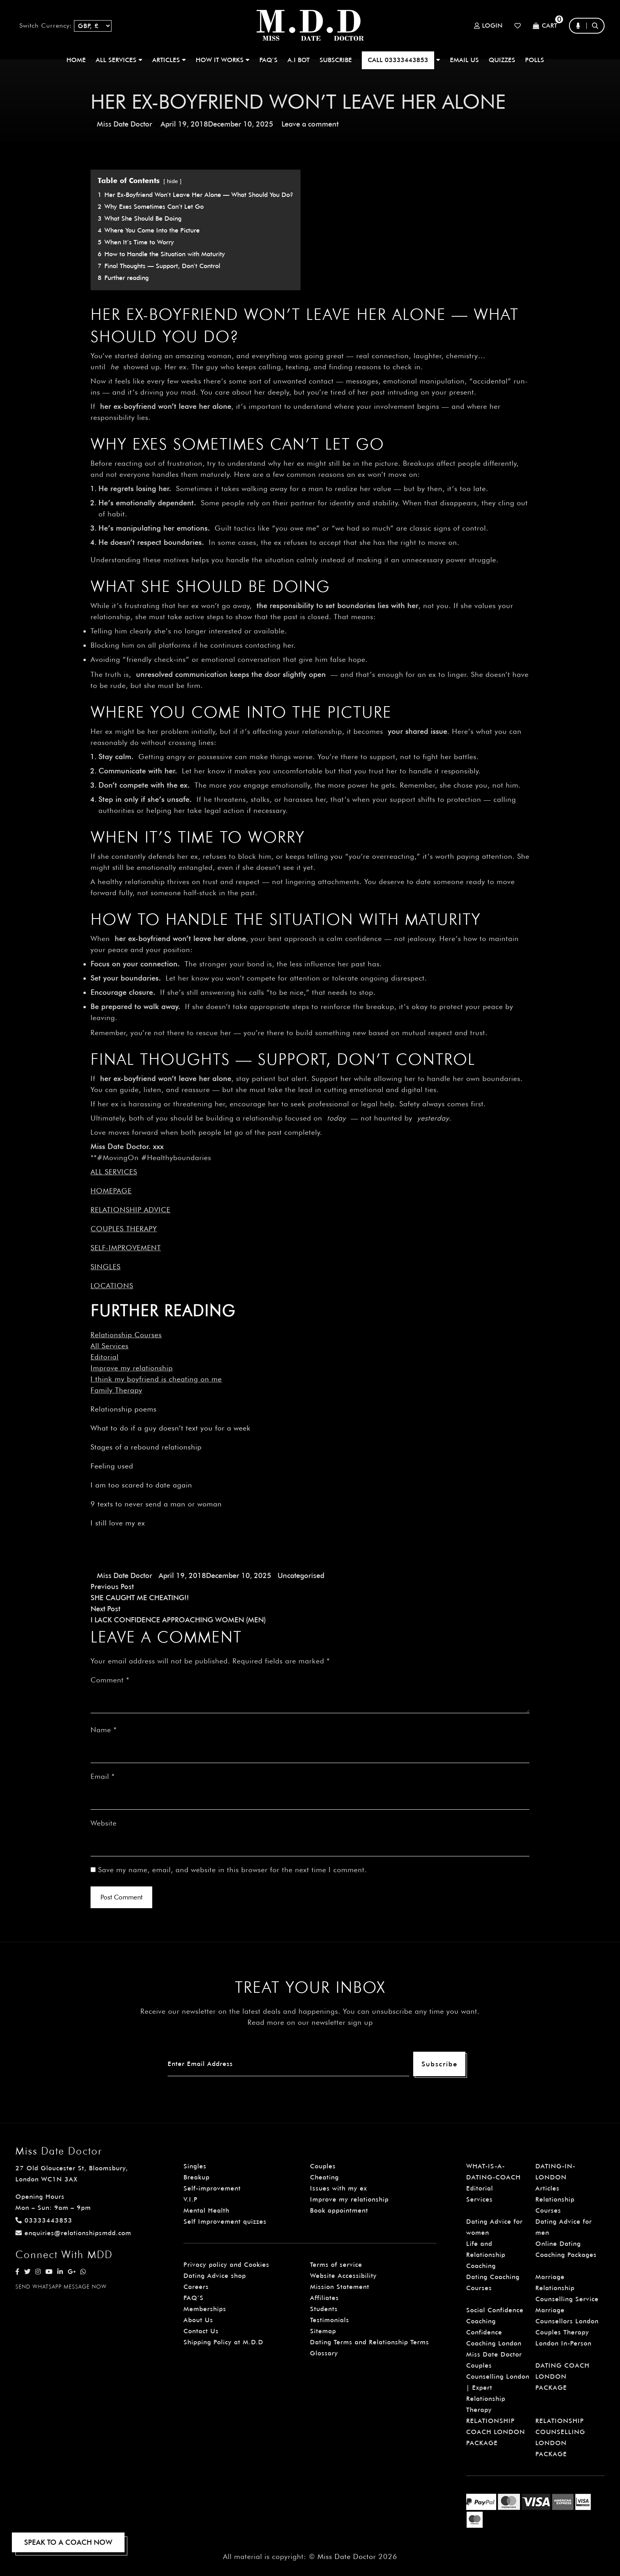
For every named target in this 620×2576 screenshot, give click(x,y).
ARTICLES (169, 60)
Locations (112, 1285)
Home (76, 60)
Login (488, 26)
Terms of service (336, 2264)
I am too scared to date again (141, 1485)
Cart (545, 26)
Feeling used (112, 1466)
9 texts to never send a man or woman (156, 1504)
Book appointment (339, 2210)
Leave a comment (310, 124)
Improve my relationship (132, 1368)
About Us (198, 2320)
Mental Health (206, 2210)
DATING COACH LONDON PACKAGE (562, 2376)
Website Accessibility (343, 2275)
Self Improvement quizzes (225, 2221)
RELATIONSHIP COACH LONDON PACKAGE (495, 2432)
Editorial (105, 1357)
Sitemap (323, 2331)
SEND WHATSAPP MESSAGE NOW (61, 2286)
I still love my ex (118, 1523)
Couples (323, 2166)
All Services (110, 1346)
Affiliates (324, 2298)
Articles (547, 2188)
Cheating (324, 2177)
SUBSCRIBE (335, 60)
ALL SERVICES (119, 60)
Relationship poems (124, 1409)
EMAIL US (464, 60)
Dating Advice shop (214, 2275)
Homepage (111, 1191)
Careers (196, 2287)
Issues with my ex (338, 2188)
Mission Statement (339, 2287)
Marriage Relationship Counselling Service (567, 2288)
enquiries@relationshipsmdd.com (73, 2233)
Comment (110, 1680)
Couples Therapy (124, 1229)
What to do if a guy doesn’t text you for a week (171, 1428)
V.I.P (190, 2199)
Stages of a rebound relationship (146, 1447)
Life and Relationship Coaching (485, 2255)
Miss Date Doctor (124, 124)
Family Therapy (116, 1390)
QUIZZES (502, 60)
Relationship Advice (130, 1210)
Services (479, 2199)
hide (172, 181)
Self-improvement (126, 1248)
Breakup (196, 2177)
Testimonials (329, 2320)
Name (104, 1730)
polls (534, 60)
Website (104, 1823)
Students (324, 2309)
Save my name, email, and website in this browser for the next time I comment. (232, 1869)
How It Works (223, 60)
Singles (106, 1266)
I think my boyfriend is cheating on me (156, 1379)
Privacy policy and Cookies (226, 2264)
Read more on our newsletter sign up (310, 2022)
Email (103, 1776)
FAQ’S (268, 60)
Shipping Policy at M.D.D (223, 2342)
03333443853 (43, 2220)
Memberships (204, 2309)
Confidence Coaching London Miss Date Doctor (494, 2343)
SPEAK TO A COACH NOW (68, 2542)
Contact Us (201, 2331)
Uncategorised (301, 1575)
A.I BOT (298, 60)
